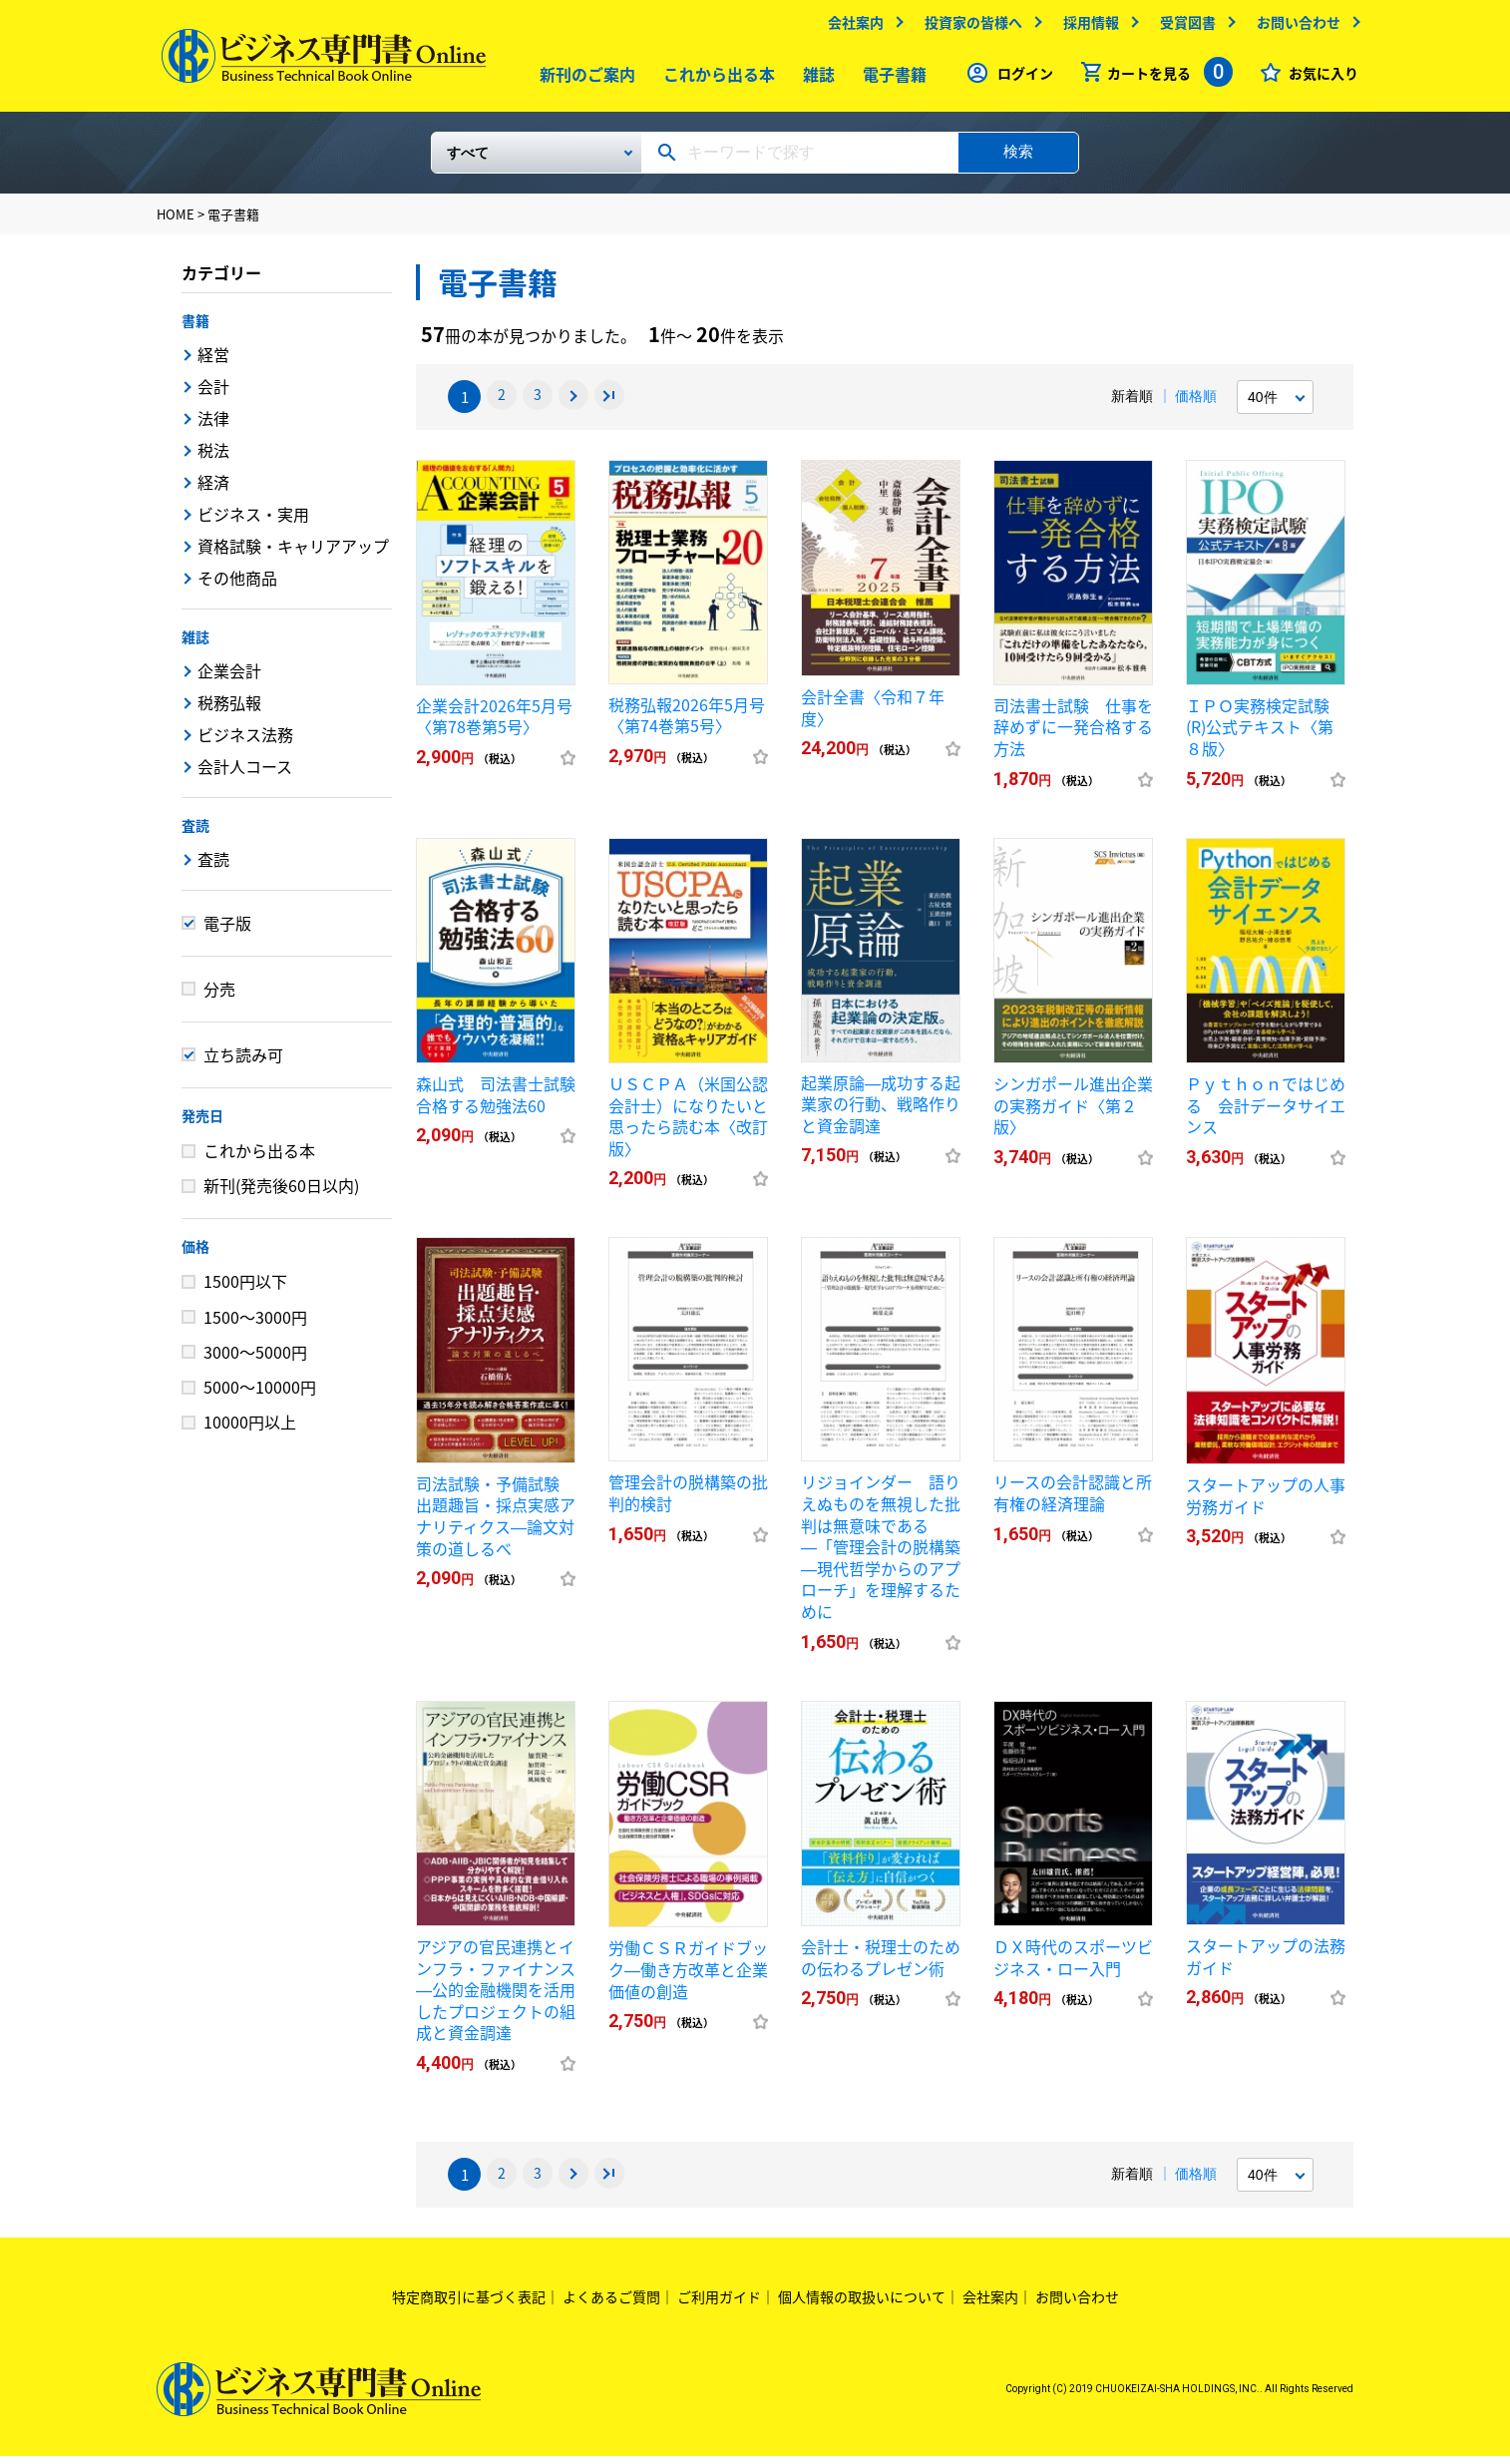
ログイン (1020, 78)
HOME (175, 221)
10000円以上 (249, 1429)
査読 (195, 833)
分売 (219, 997)
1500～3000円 (255, 1325)
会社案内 (851, 27)
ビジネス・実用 (253, 522)
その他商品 (237, 586)
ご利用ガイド (719, 2304)
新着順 (1132, 404)
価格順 (1196, 404)
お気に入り (1318, 78)
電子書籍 (890, 79)
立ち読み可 (243, 1062)
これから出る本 (714, 79)
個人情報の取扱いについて (861, 2304)
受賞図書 (1183, 27)
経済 (213, 490)
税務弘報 (229, 710)
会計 (213, 394)
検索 (1018, 159)
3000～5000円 (255, 1360)
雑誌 (814, 79)
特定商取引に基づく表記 (469, 2304)
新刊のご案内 (582, 79)
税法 (213, 458)
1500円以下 (245, 1289)
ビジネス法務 (245, 742)
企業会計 (229, 678)
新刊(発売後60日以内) (281, 1193)
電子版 (227, 931)
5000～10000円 (259, 1395)
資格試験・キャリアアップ (293, 554)
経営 (213, 362)
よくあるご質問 (611, 2304)
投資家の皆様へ (968, 27)
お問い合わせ (1293, 27)
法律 (213, 426)
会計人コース (244, 774)
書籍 (195, 328)
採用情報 (1086, 27)
